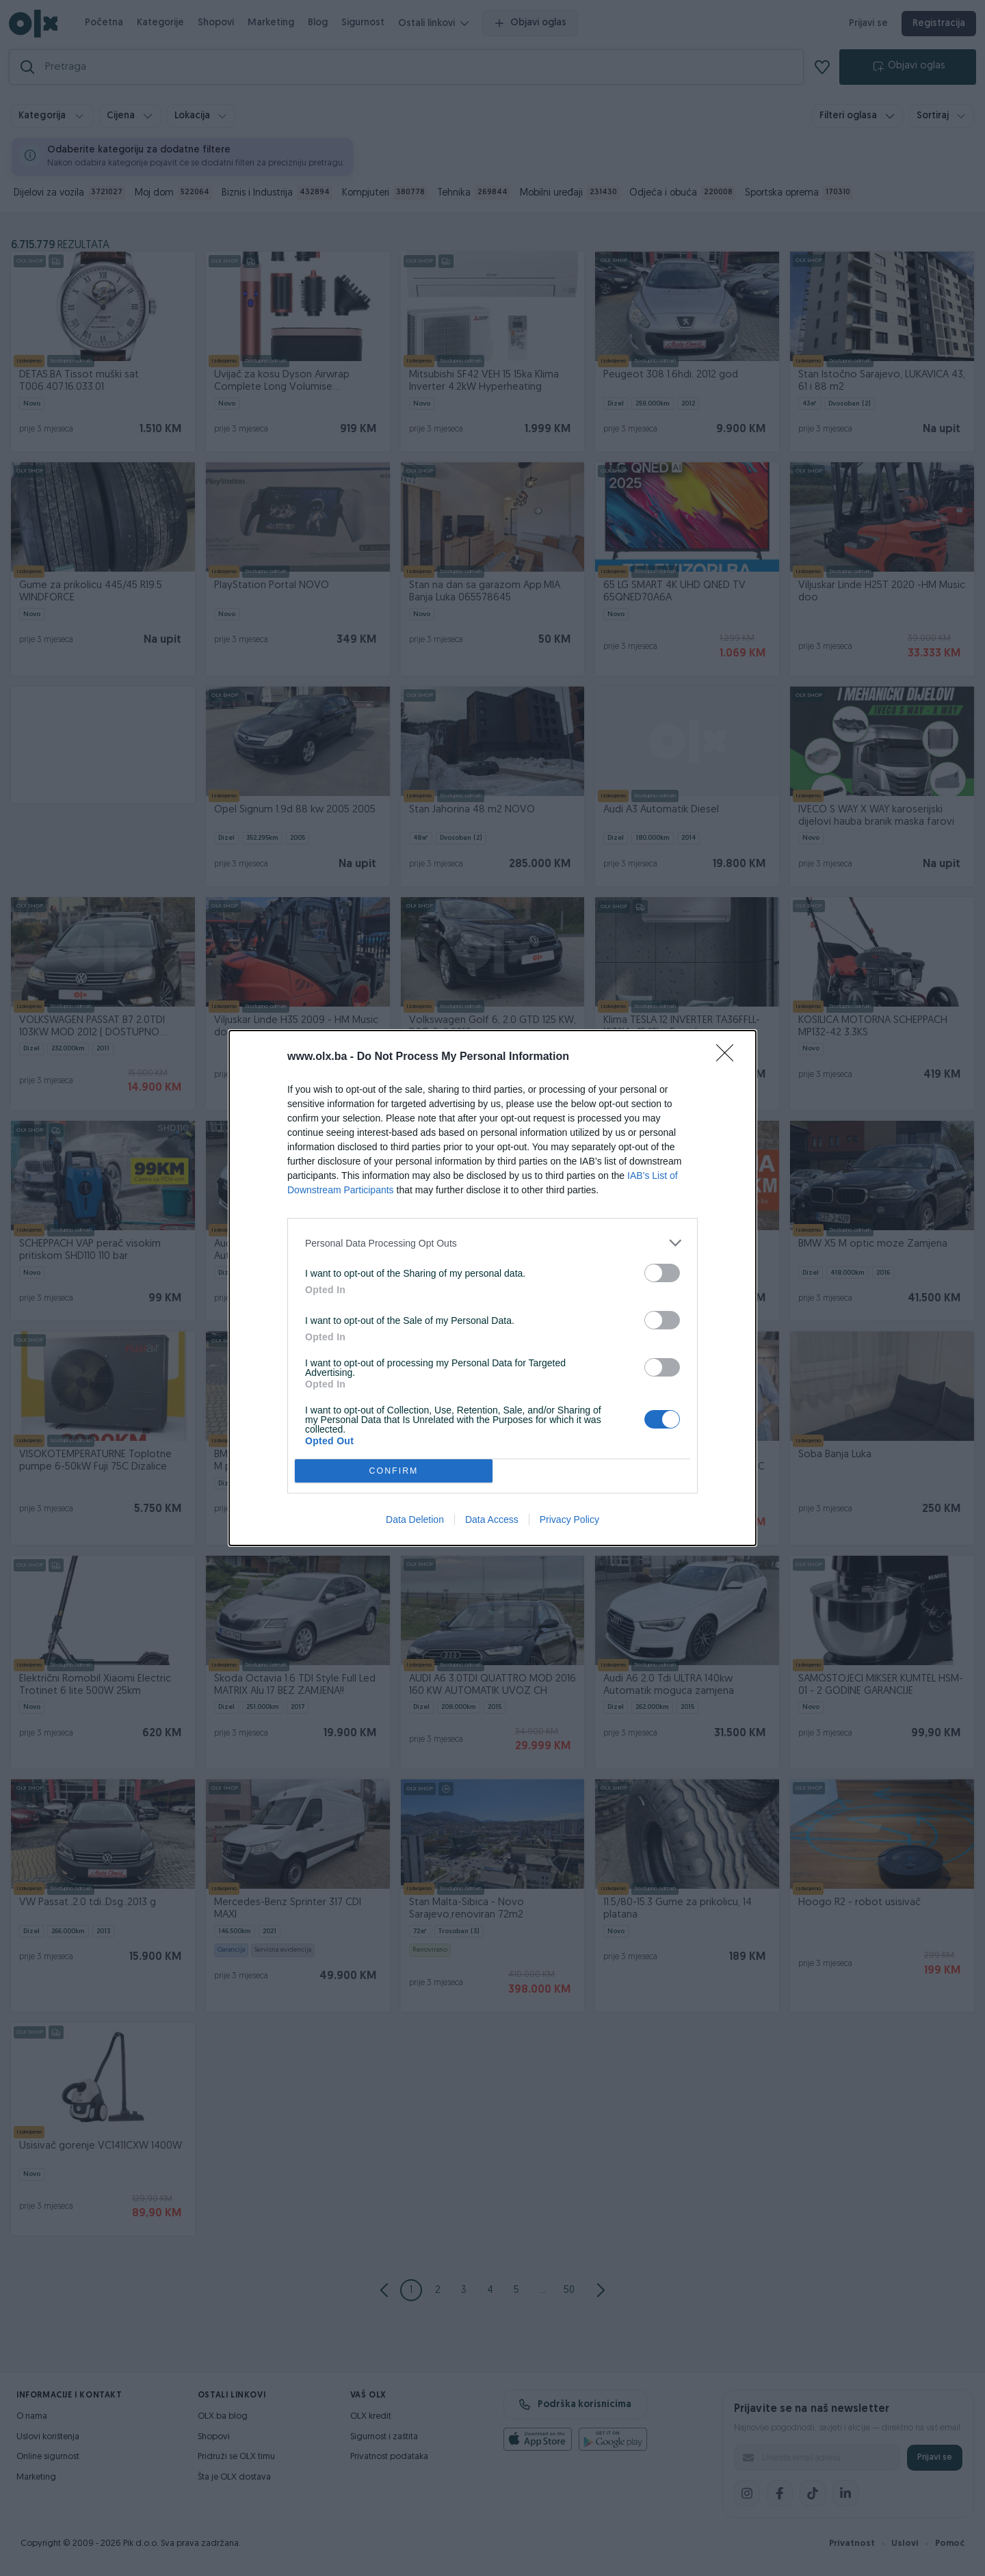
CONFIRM (393, 1471)
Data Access (491, 1519)
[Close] (729, 1057)
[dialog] (492, 1288)
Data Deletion (415, 1519)
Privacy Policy (569, 1519)
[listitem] (492, 1243)
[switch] (662, 1273)
